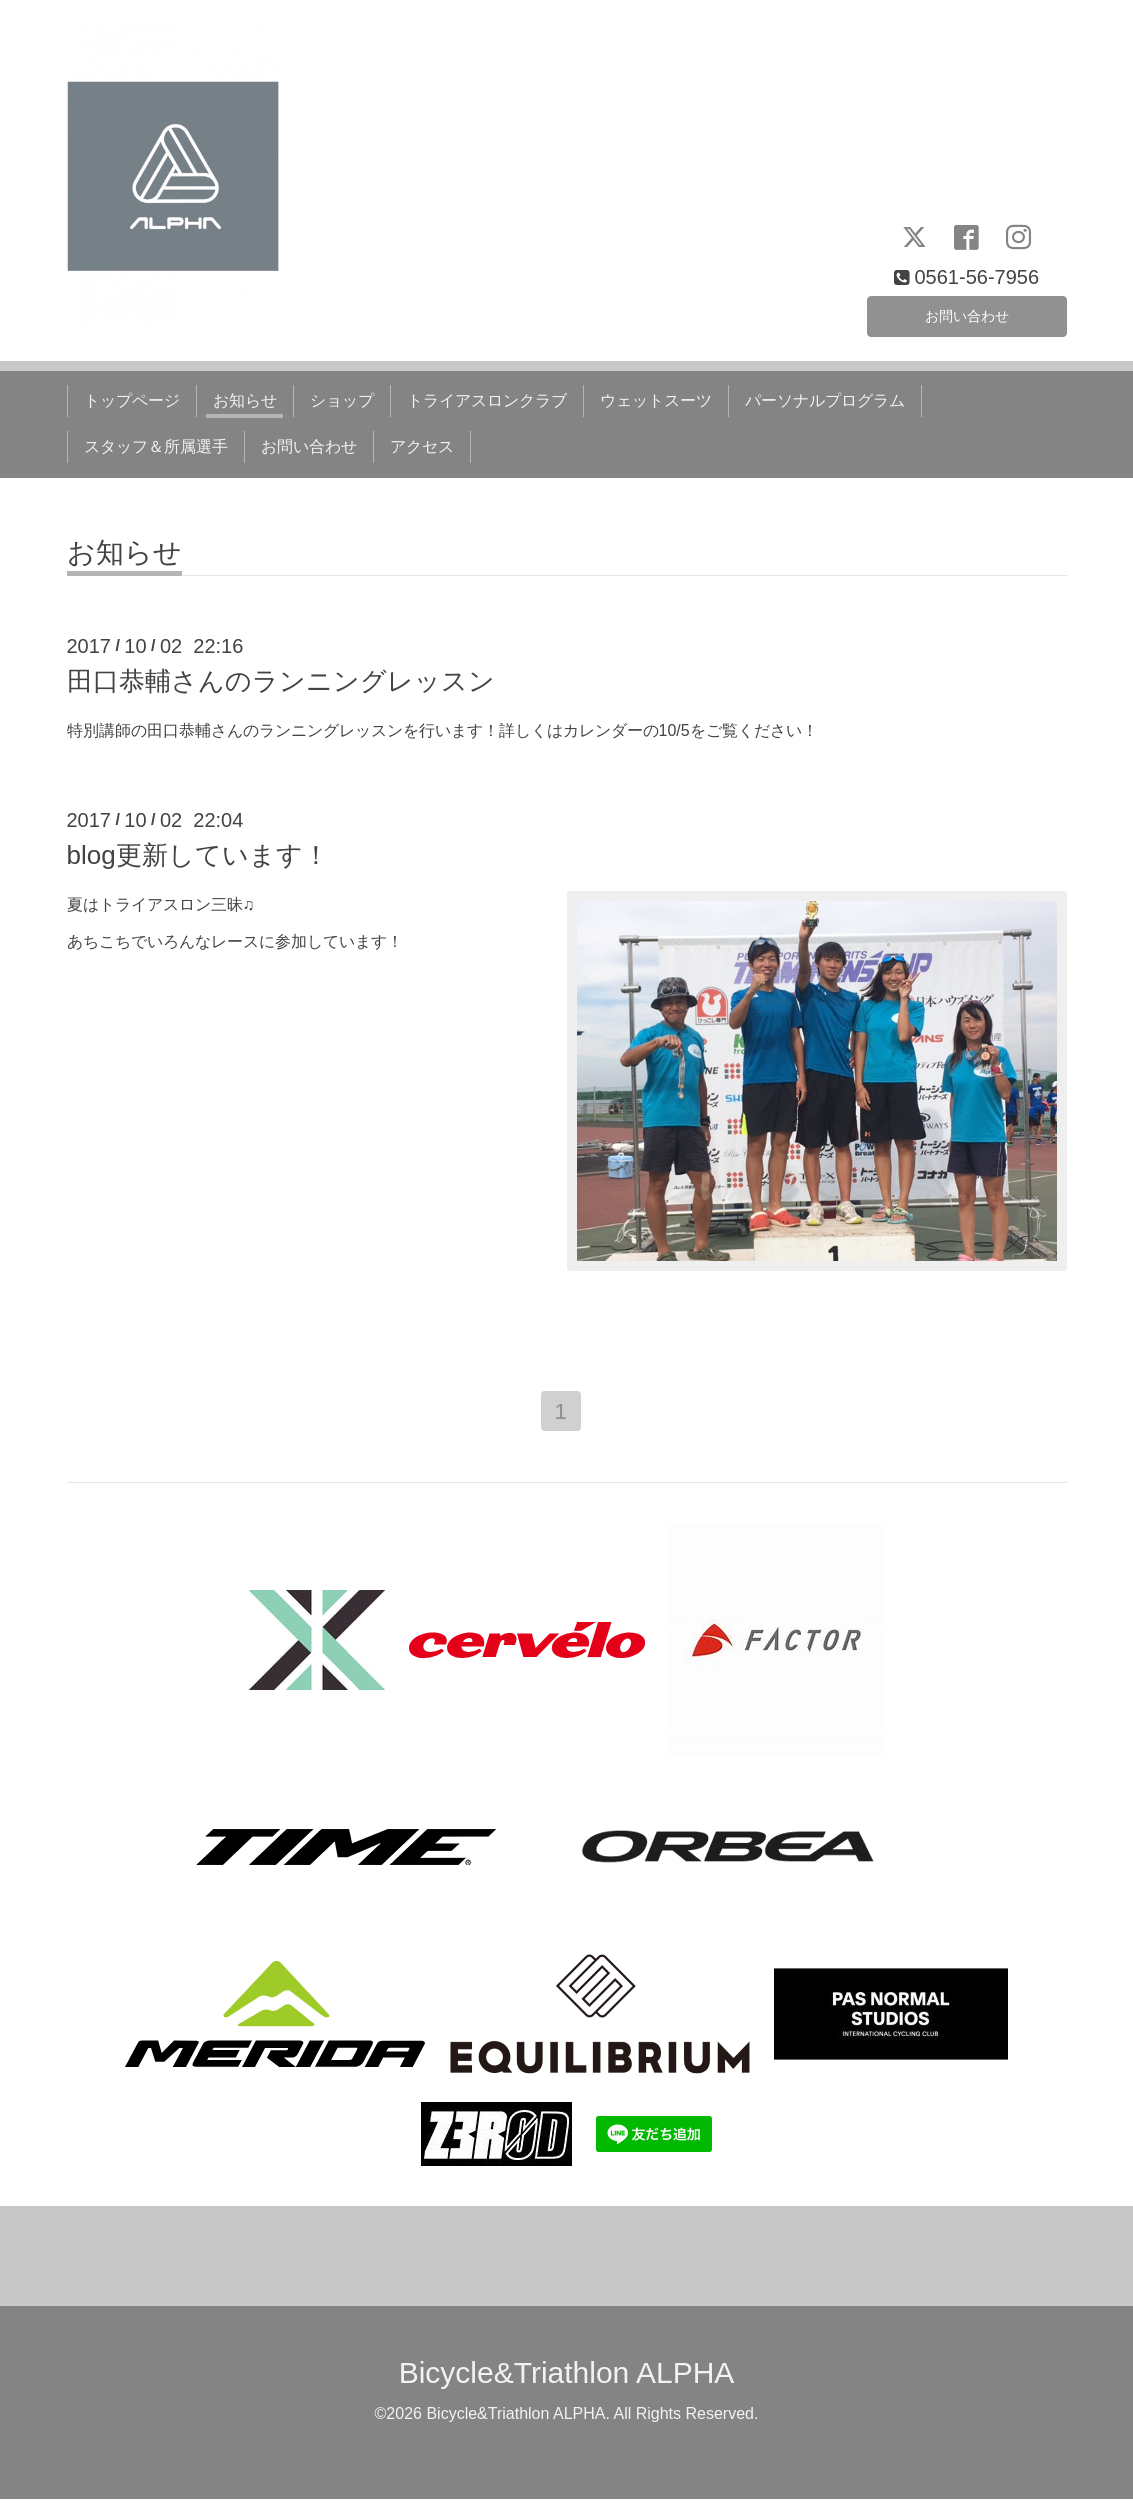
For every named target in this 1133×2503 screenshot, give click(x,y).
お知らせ (245, 400)
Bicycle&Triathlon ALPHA (567, 2376)
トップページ (132, 400)
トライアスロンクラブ (487, 400)
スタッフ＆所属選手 (156, 446)
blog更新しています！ (198, 855)
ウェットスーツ (656, 400)
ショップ (342, 400)
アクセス (422, 446)
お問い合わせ (967, 312)
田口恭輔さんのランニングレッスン (281, 681)
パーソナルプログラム (825, 400)
